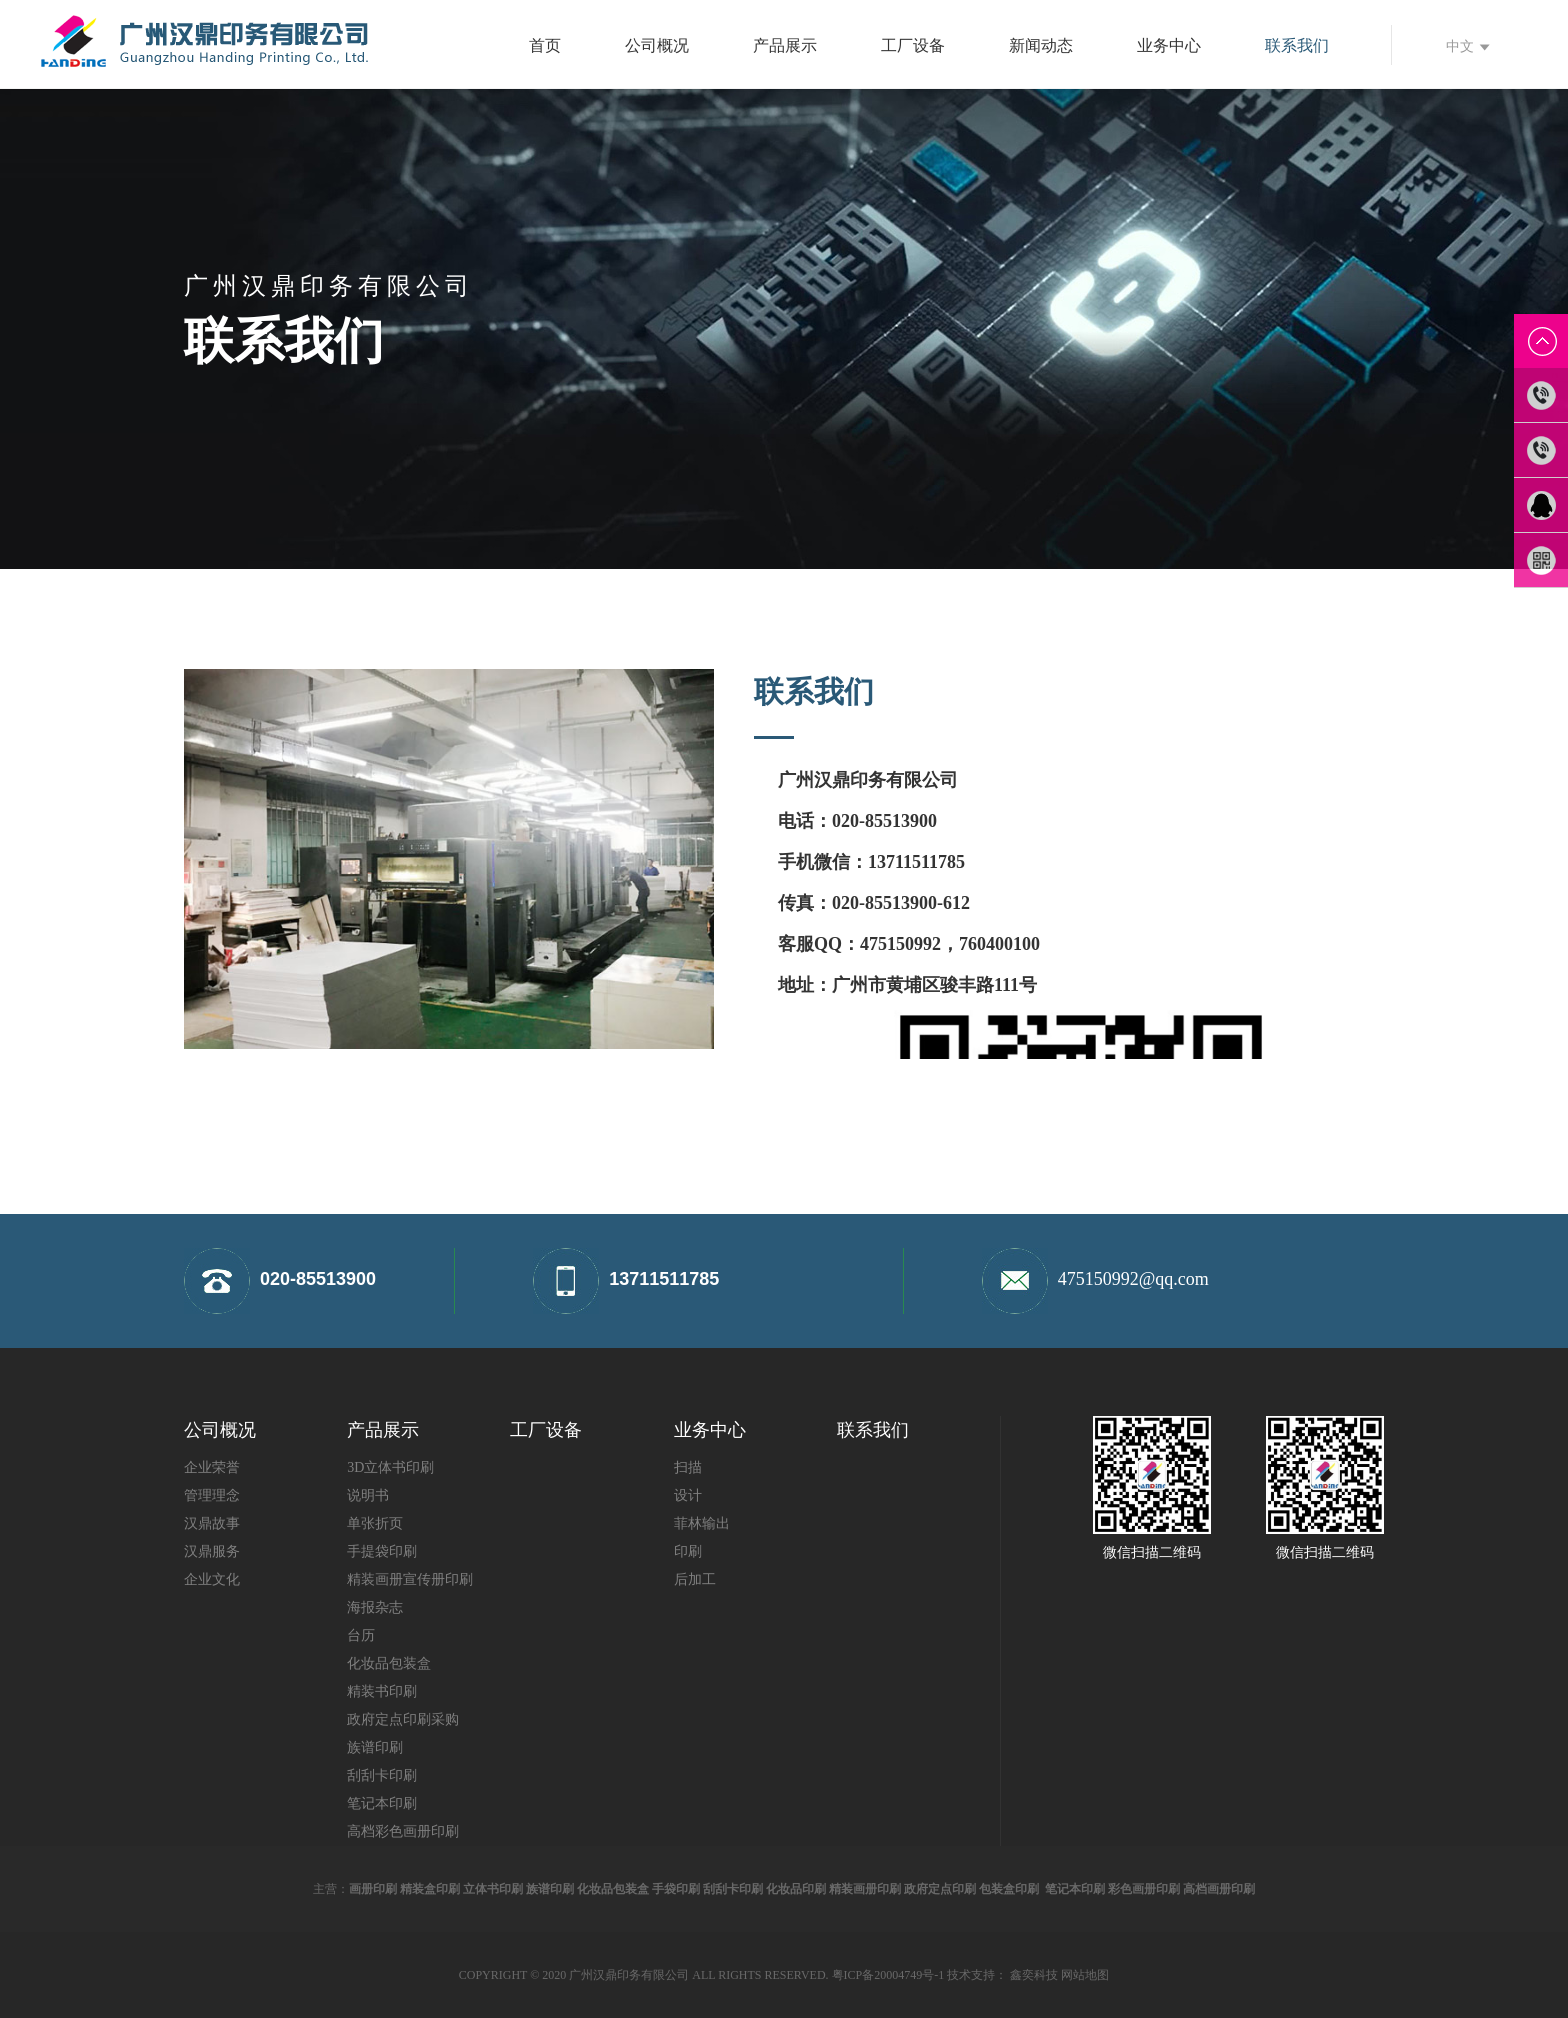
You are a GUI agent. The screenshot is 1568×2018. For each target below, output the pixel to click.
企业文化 (212, 1579)
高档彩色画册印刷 (403, 1831)
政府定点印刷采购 (403, 1719)
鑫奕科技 (1034, 1975)
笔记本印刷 (382, 1803)
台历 (361, 1635)
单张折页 (375, 1523)
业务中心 (1169, 45)
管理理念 (212, 1495)
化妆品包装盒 (389, 1663)
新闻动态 (1041, 45)
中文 (1468, 46)
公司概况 (657, 45)
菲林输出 (702, 1523)
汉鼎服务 (212, 1551)
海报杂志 (375, 1607)
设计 (688, 1495)
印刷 (688, 1551)
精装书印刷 (382, 1691)
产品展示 (785, 45)
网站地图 (1085, 1975)
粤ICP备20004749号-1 (888, 1975)
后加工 (695, 1579)
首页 (545, 45)
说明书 (368, 1495)
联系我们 (1297, 45)
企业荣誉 (212, 1467)
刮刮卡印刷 (382, 1775)
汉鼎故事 (212, 1523)
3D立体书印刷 (390, 1467)
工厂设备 (913, 45)
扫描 (688, 1467)
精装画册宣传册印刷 (410, 1579)
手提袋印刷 (382, 1551)
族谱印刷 (375, 1747)
